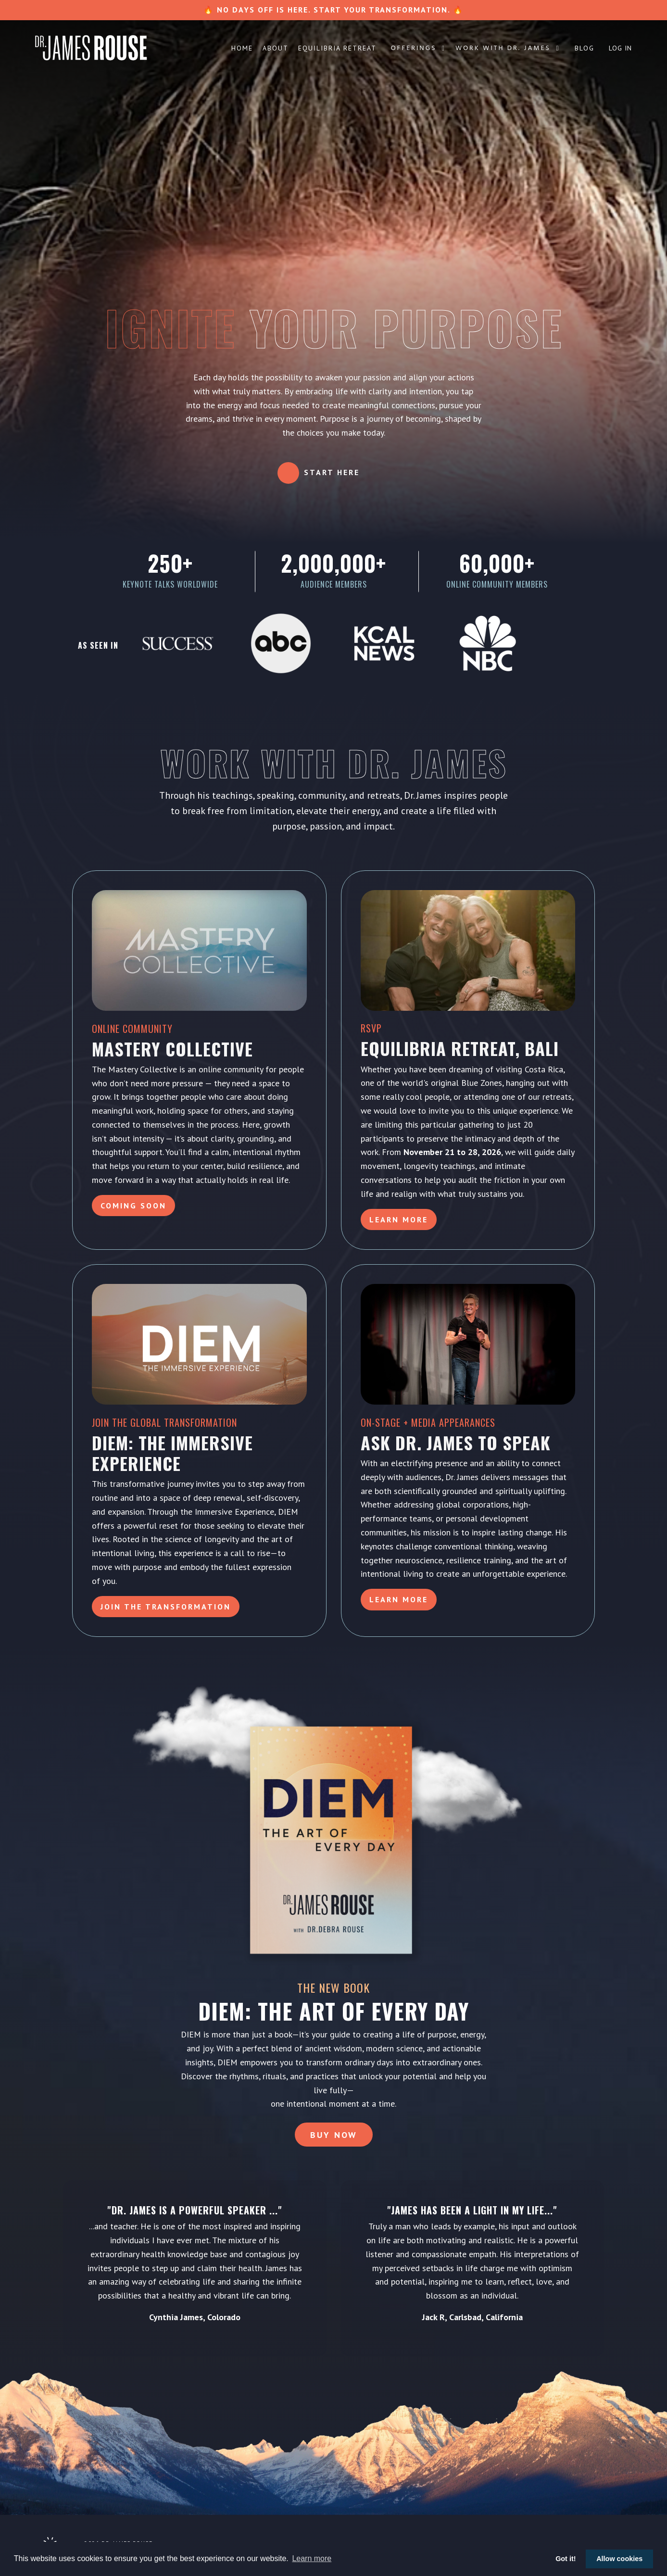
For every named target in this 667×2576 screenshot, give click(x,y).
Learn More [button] (398, 1219)
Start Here (332, 472)
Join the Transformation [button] (166, 1606)
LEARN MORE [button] (398, 1599)
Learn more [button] (311, 2558)
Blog (584, 48)
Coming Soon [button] (133, 1205)
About (276, 48)
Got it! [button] (565, 2559)
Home (242, 48)
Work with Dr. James (507, 48)
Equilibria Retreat (337, 48)
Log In (620, 48)
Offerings (418, 48)
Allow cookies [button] (619, 2559)
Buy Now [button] (333, 2134)
